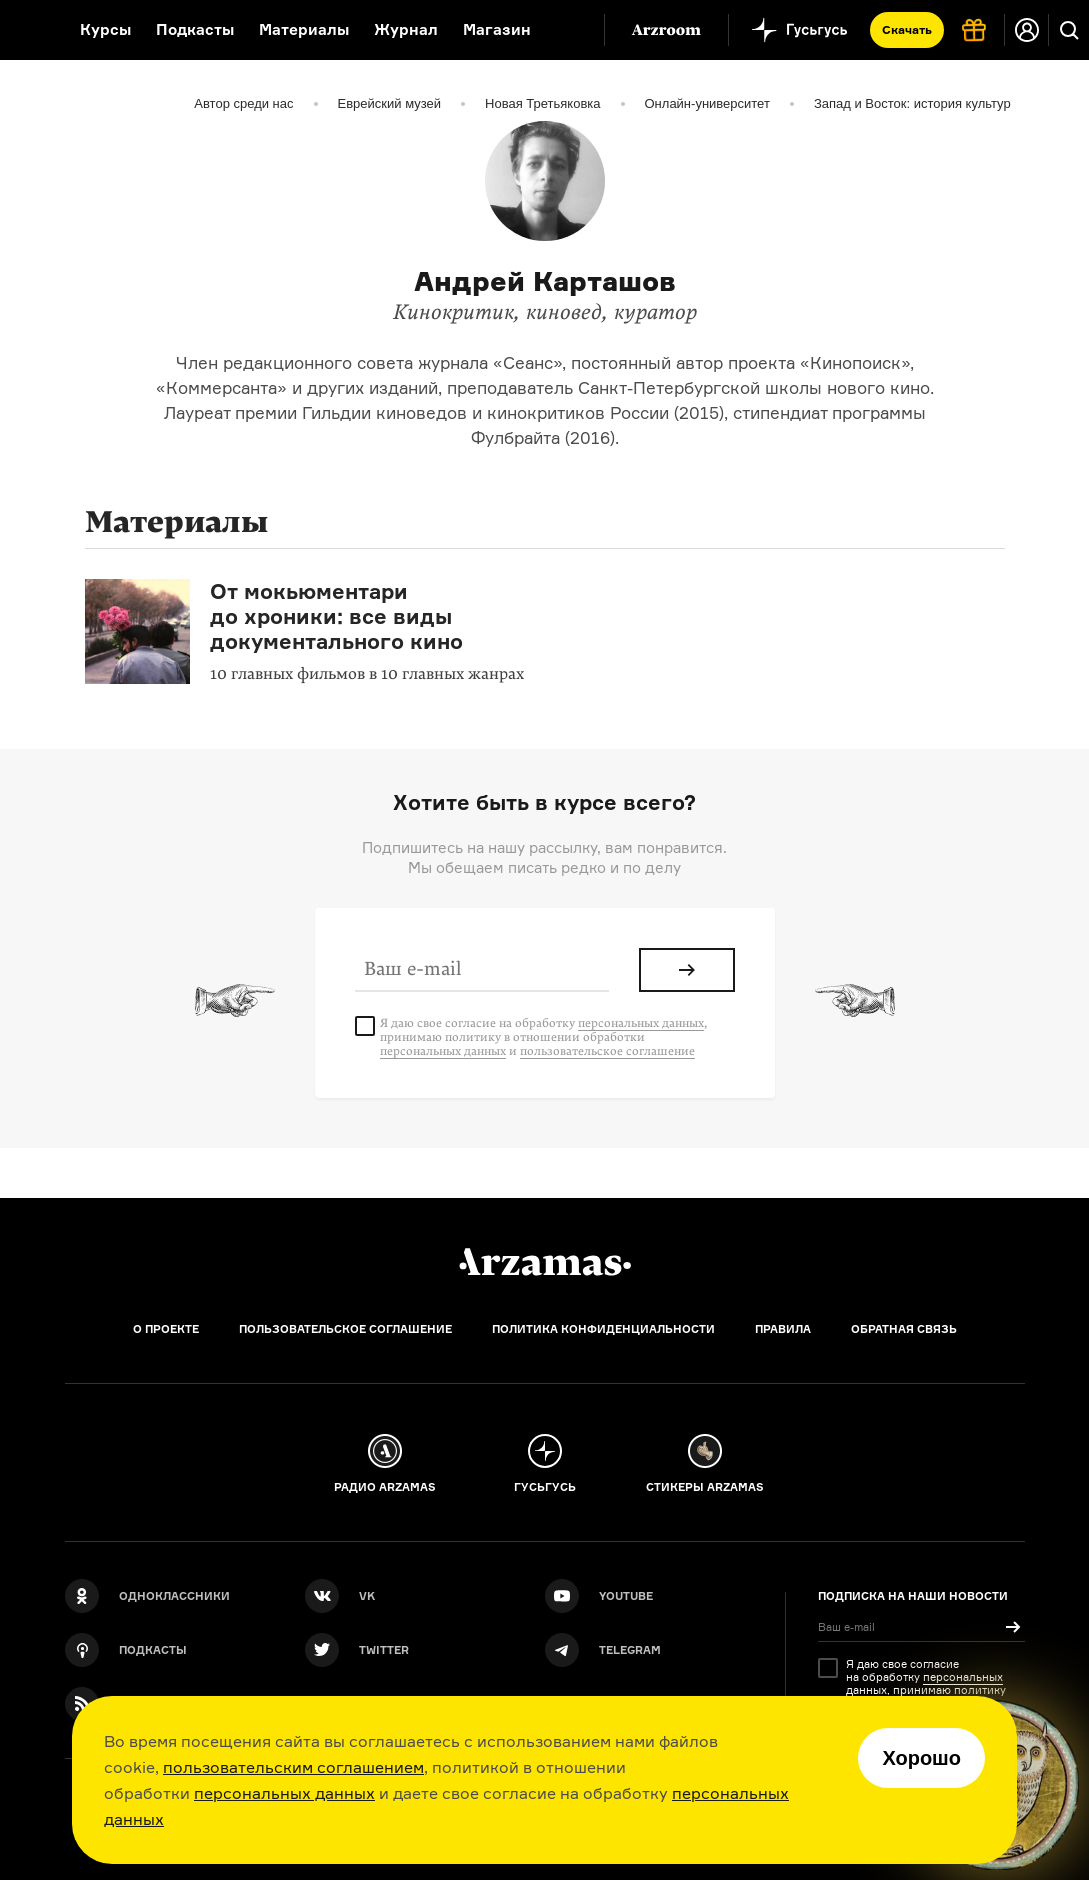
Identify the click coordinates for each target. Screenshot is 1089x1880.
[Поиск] (1069, 30)
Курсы (105, 29)
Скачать (907, 29)
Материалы (304, 29)
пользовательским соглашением (293, 1767)
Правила (783, 1329)
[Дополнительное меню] (568, 30)
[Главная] (545, 1262)
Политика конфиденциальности (603, 1329)
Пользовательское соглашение (345, 1329)
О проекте (166, 1329)
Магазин (497, 29)
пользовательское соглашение (607, 1051)
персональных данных (284, 1793)
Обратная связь (904, 1329)
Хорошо (921, 1758)
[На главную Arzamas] (27, 30)
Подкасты (195, 29)
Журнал (406, 29)
